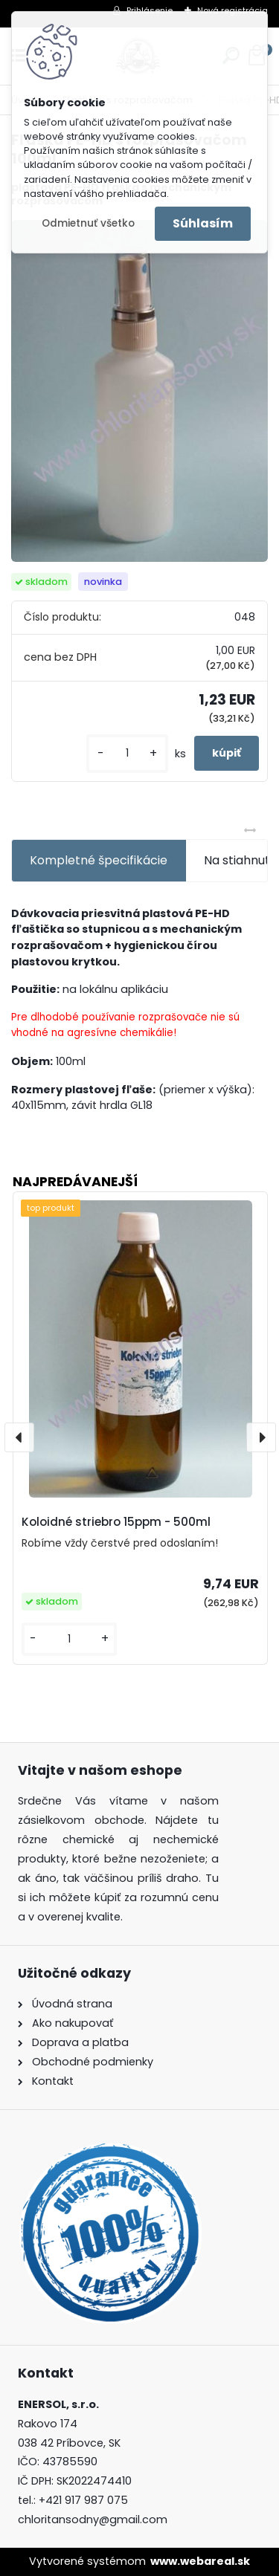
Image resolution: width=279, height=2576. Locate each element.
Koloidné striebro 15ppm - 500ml (116, 1522)
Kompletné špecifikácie (98, 860)
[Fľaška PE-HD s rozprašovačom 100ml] (139, 391)
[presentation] (19, 1437)
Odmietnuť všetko (88, 223)
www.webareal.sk (200, 2561)
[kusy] (127, 753)
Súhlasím (203, 223)
